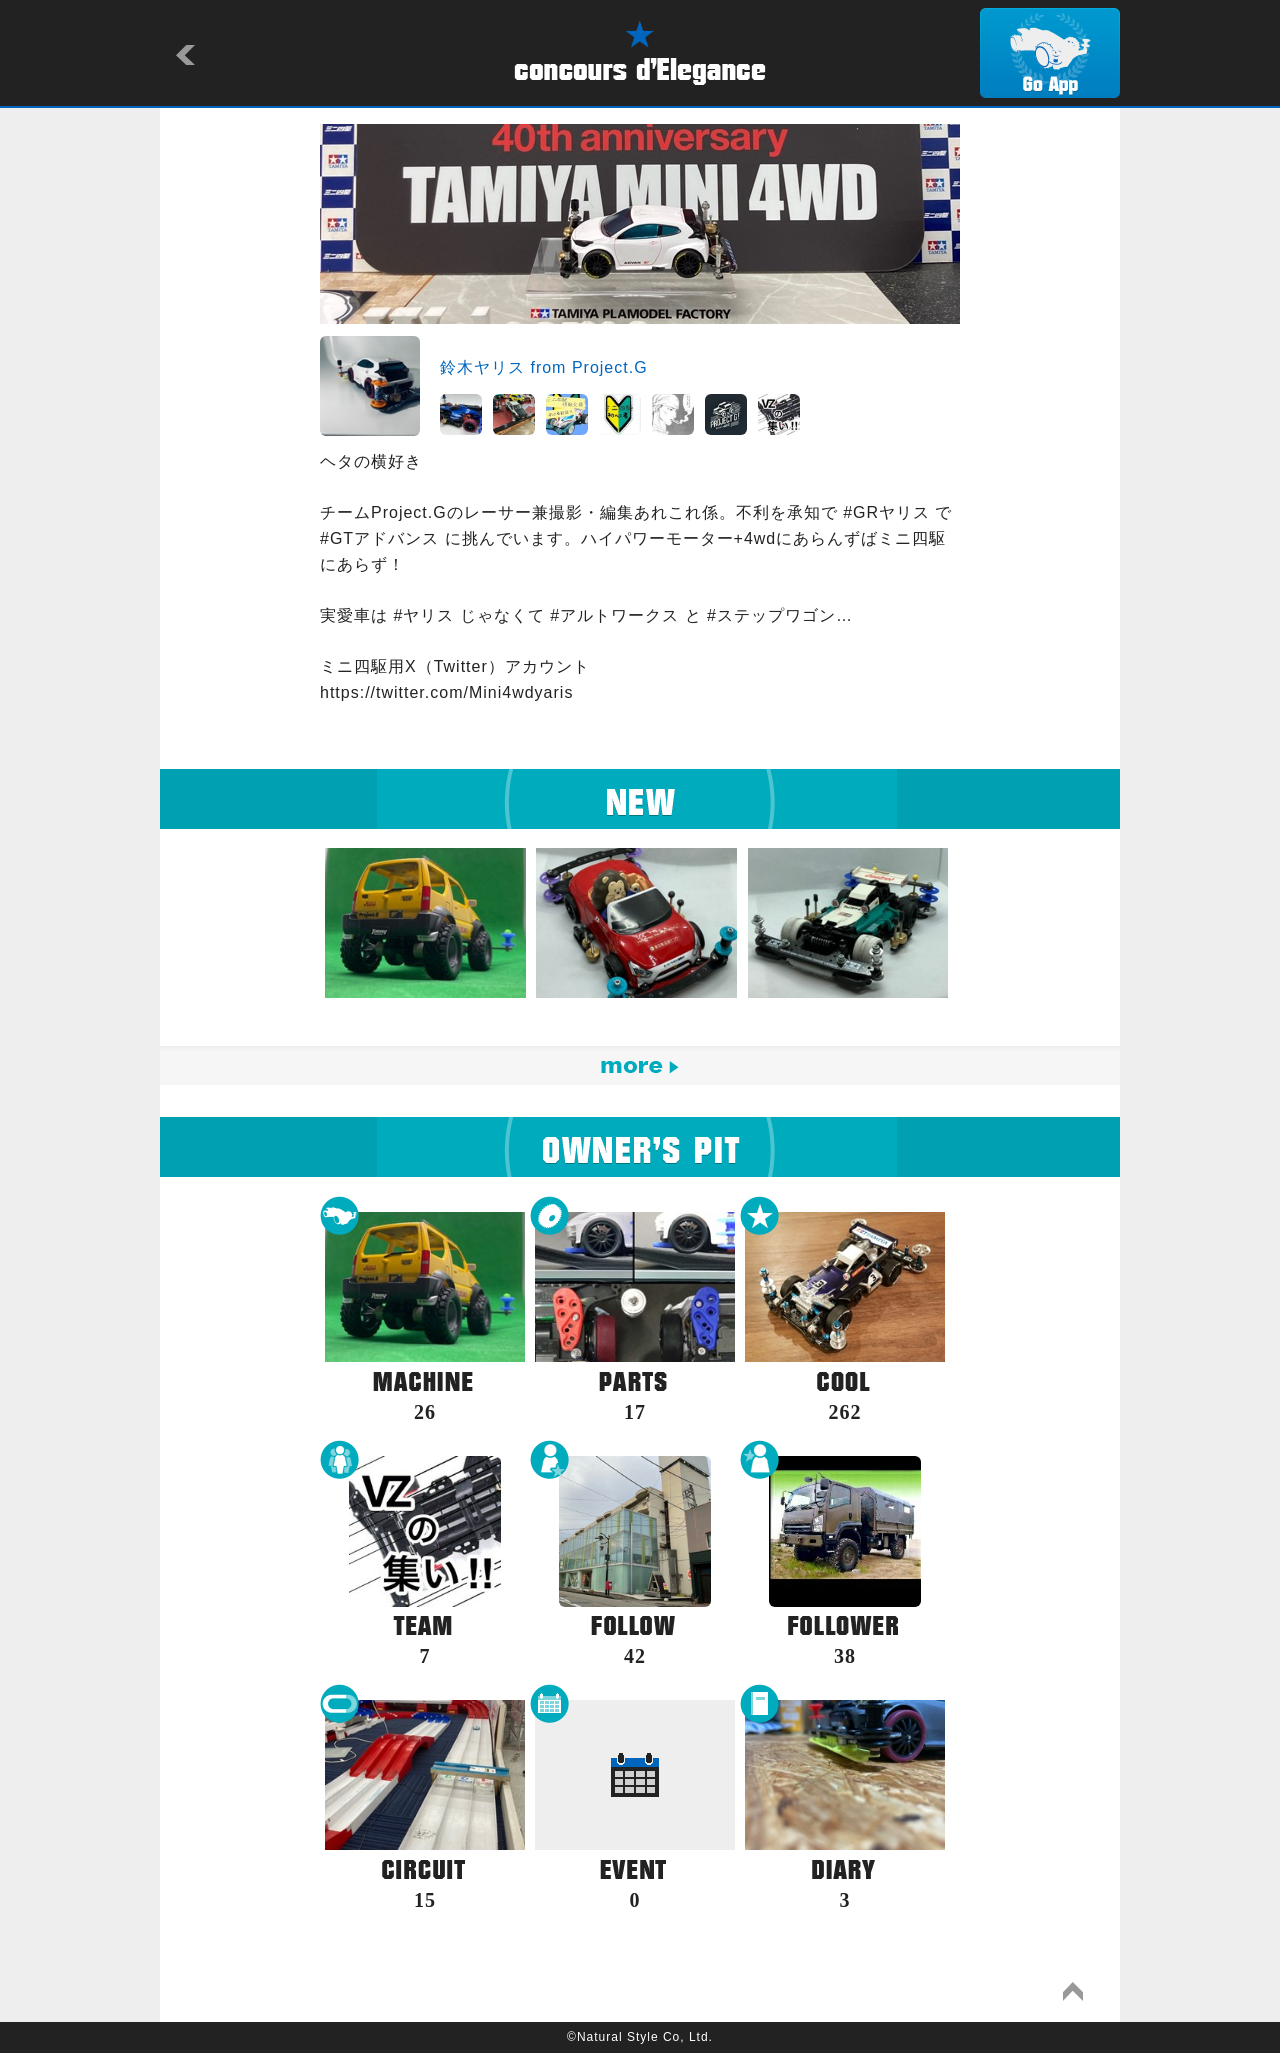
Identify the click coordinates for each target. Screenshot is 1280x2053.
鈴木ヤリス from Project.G (544, 367)
